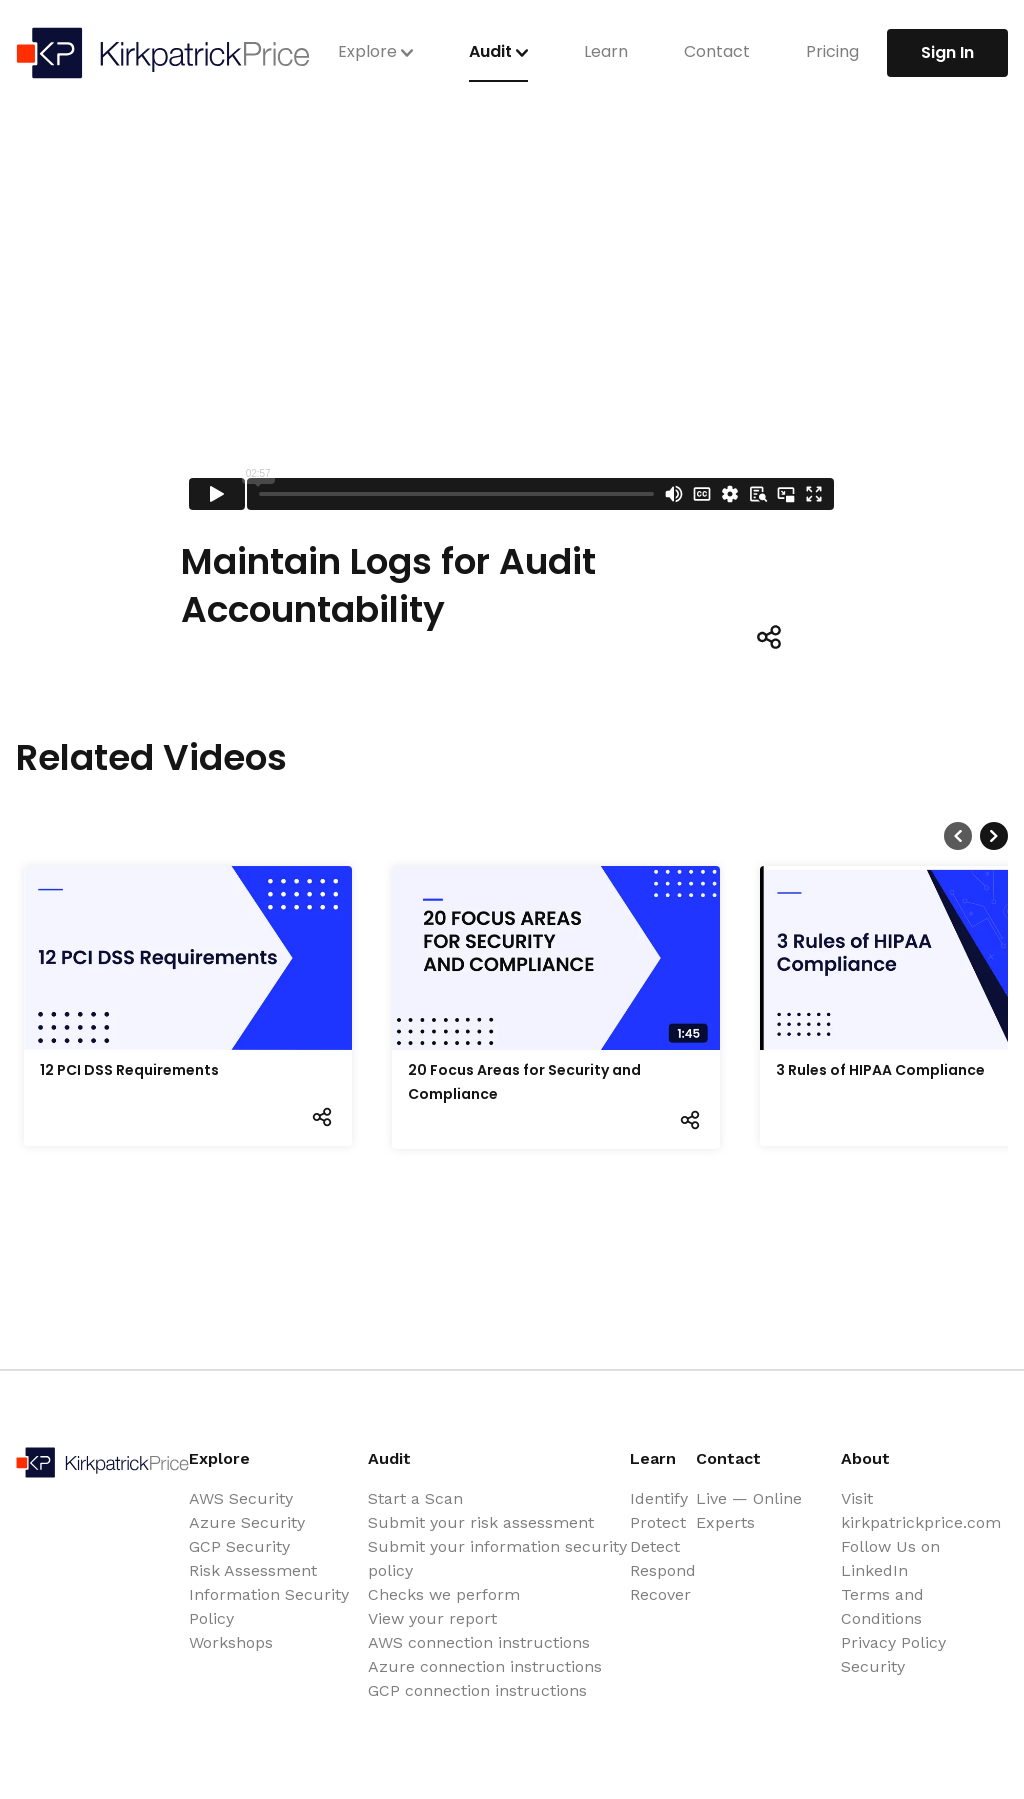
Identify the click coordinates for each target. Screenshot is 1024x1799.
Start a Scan (415, 1498)
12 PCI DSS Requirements (129, 1070)
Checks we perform (444, 1594)
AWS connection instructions (479, 1642)
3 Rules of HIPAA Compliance (880, 1070)
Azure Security (247, 1522)
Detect (655, 1546)
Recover (660, 1594)
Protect (658, 1522)
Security (873, 1666)
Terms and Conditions (882, 1606)
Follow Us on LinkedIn (890, 1558)
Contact (717, 51)
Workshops (231, 1642)
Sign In (947, 52)
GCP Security (239, 1546)
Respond (663, 1570)
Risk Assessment (253, 1570)
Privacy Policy (893, 1642)
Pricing (832, 51)
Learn (606, 51)
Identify (659, 1498)
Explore (375, 51)
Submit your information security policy (497, 1558)
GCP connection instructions (477, 1690)
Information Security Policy (269, 1606)
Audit (498, 51)
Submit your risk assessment (481, 1522)
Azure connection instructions (485, 1666)
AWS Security (241, 1498)
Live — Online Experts (749, 1510)
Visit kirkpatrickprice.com (921, 1510)
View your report (432, 1618)
